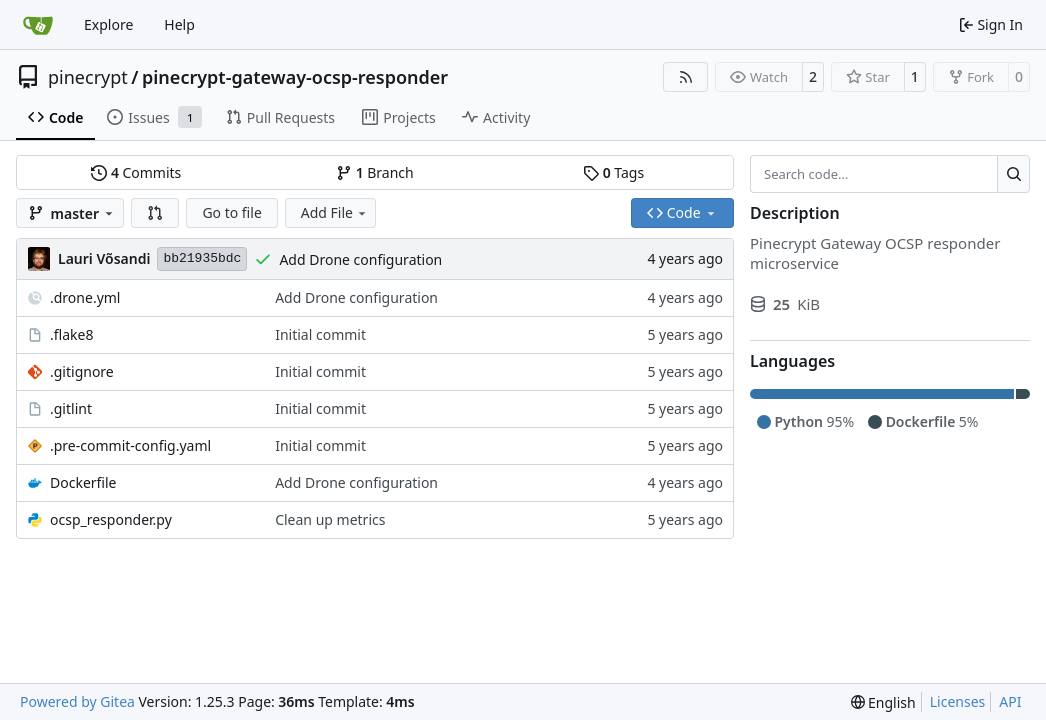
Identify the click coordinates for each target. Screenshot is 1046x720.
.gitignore (82, 371)
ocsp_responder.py (111, 519)
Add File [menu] (335, 212)
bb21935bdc (202, 258)
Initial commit (320, 334)
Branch (375, 172)
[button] (155, 213)
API (1010, 701)
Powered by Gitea (77, 701)
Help (179, 24)
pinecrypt (88, 77)
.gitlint (71, 408)
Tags (613, 172)
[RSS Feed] (686, 77)
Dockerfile (83, 482)
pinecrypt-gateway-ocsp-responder (295, 77)
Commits (136, 172)
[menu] (883, 702)
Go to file (231, 212)
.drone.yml (85, 297)
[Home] (38, 25)
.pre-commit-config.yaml (130, 445)
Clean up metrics (330, 519)
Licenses (958, 701)
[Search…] (1013, 174)
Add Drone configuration (360, 259)
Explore (108, 24)
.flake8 (71, 334)
